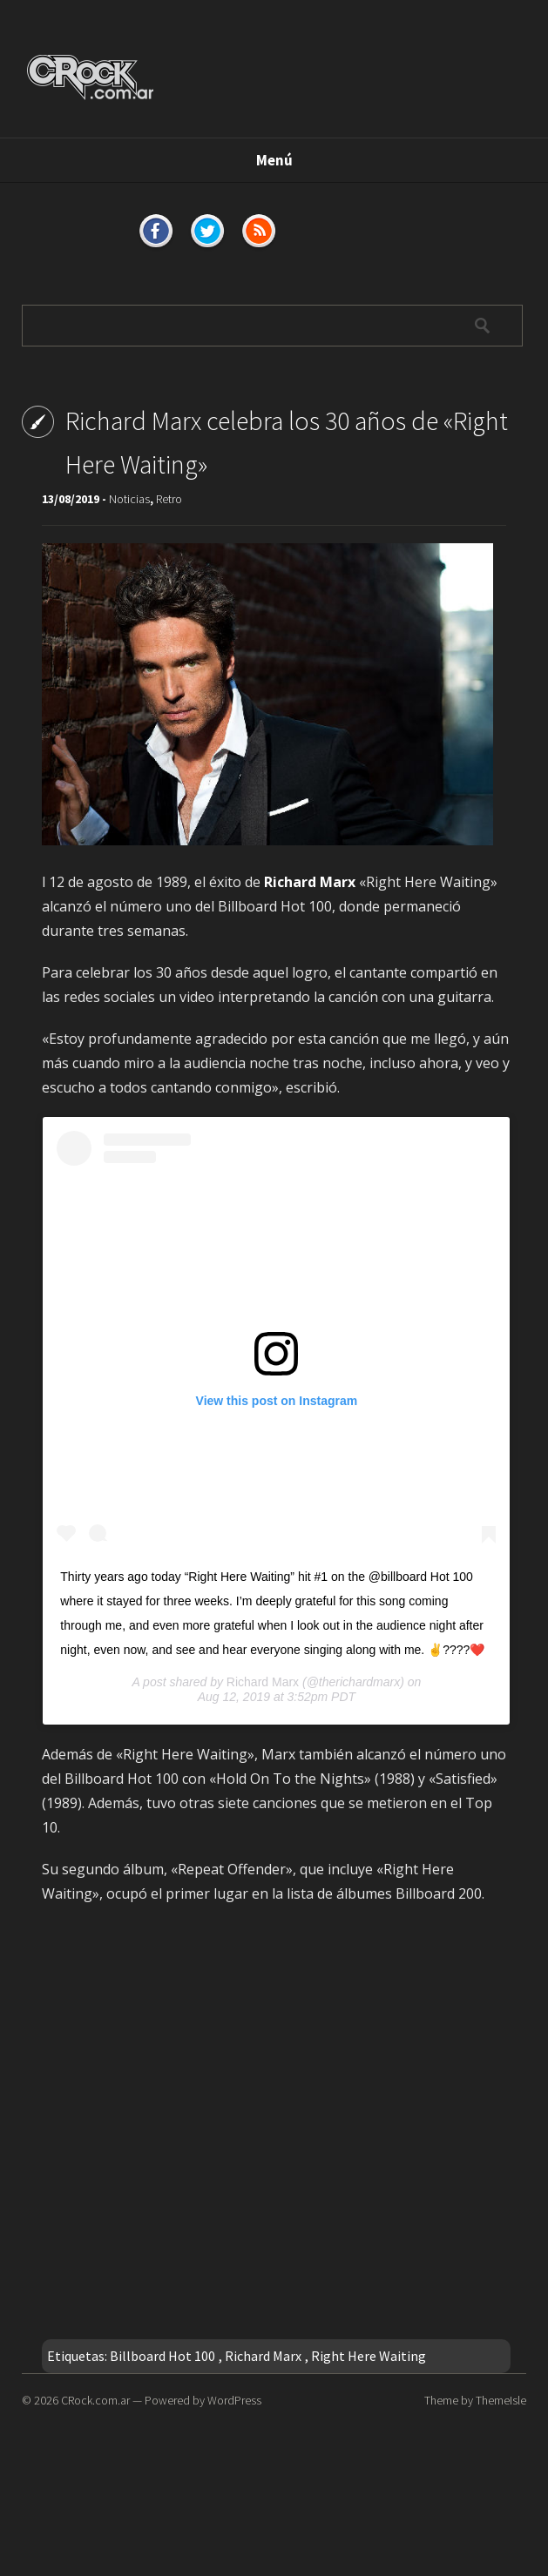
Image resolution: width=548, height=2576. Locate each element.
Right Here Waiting (368, 2355)
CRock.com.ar (95, 2400)
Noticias (129, 499)
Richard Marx (263, 1682)
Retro (169, 499)
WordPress (234, 2400)
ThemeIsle (501, 2400)
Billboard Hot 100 (162, 2355)
